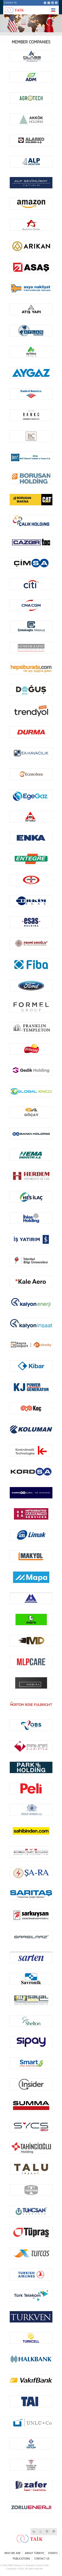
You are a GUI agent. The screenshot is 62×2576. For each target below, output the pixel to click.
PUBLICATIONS (21, 2558)
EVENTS (53, 2553)
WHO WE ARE (12, 2553)
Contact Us (10, 2)
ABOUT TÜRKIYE (34, 2553)
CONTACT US (41, 2558)
